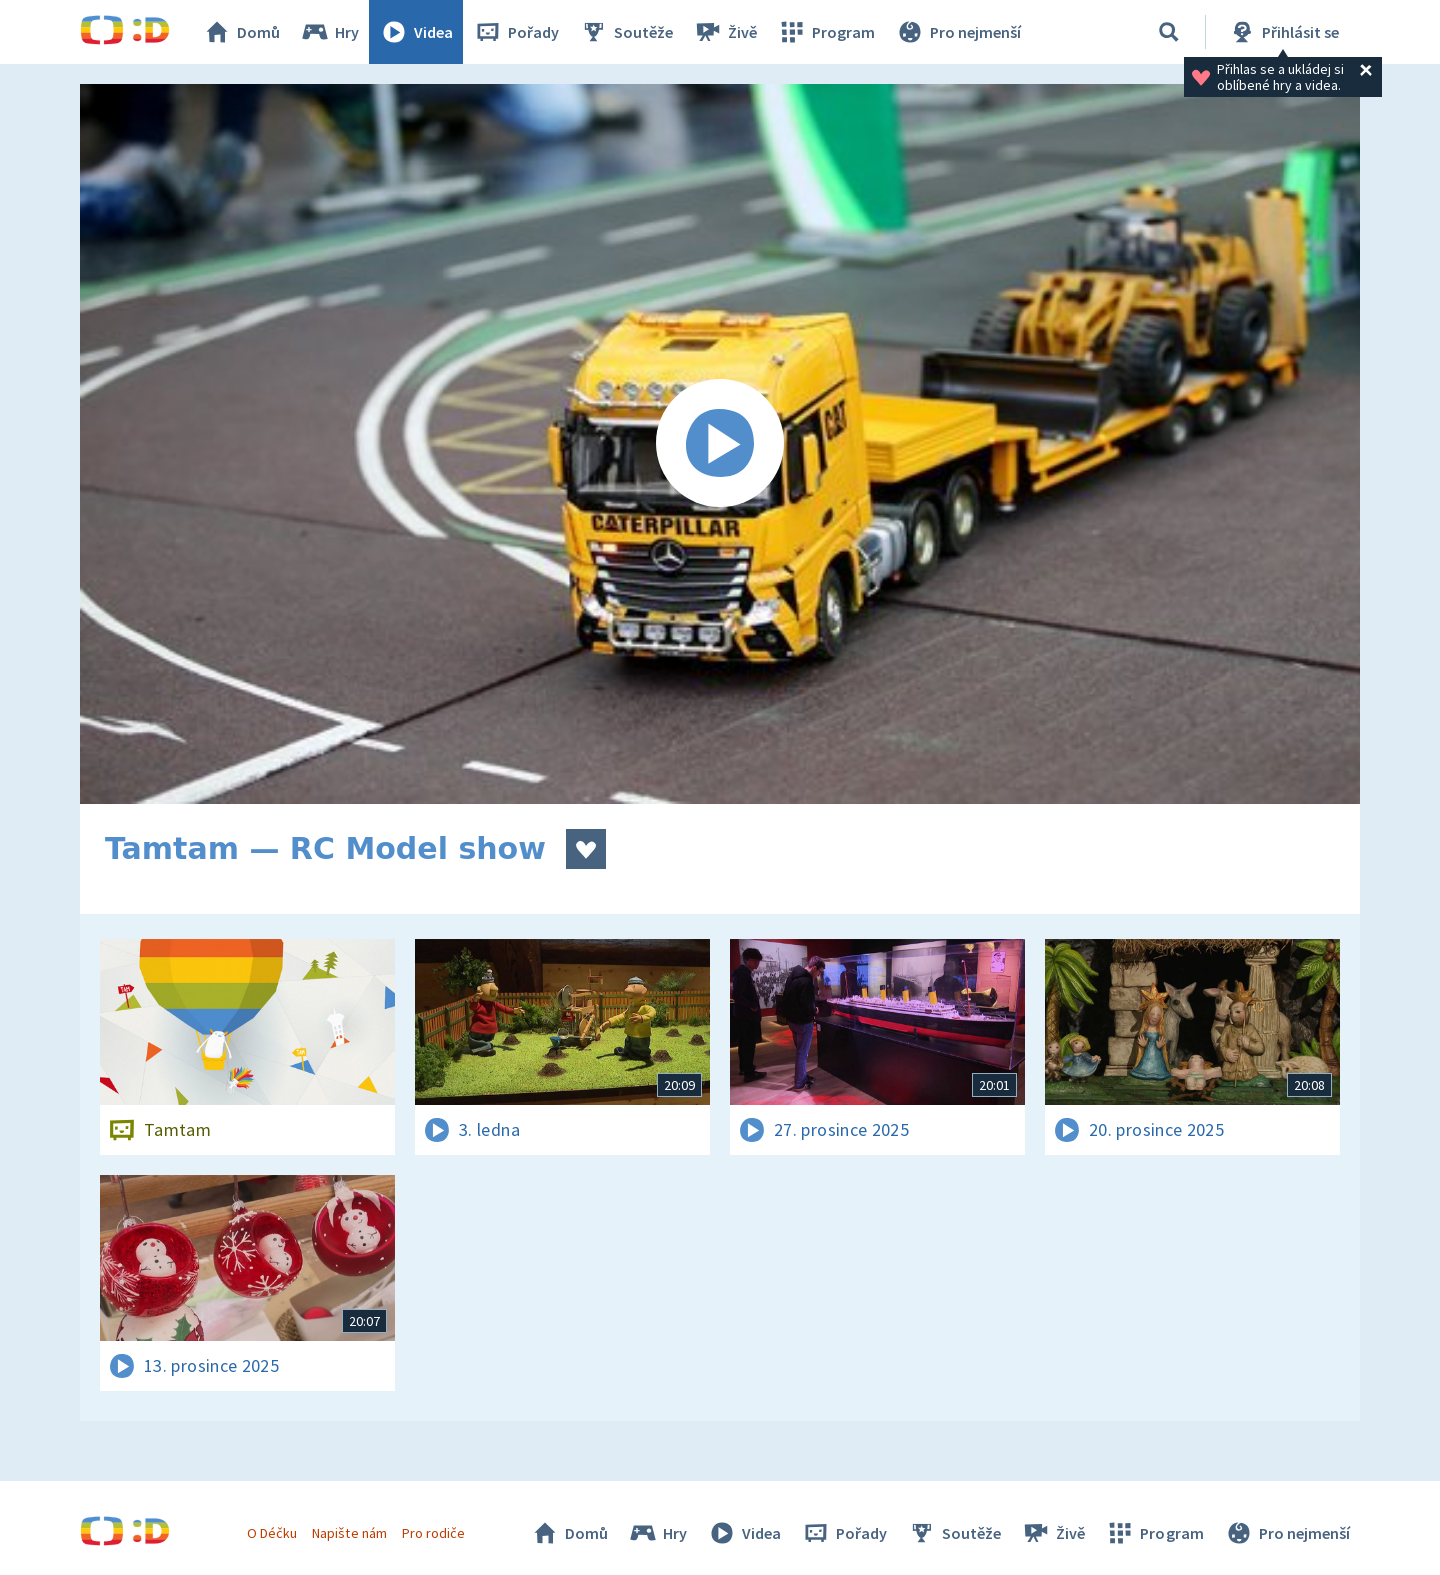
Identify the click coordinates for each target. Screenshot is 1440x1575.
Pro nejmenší (958, 32)
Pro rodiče (433, 1533)
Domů (241, 32)
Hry (329, 32)
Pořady (516, 32)
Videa (416, 32)
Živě (725, 32)
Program (826, 32)
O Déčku (272, 1533)
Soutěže (626, 32)
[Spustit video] (720, 444)
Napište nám (349, 1533)
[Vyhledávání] (1169, 32)
